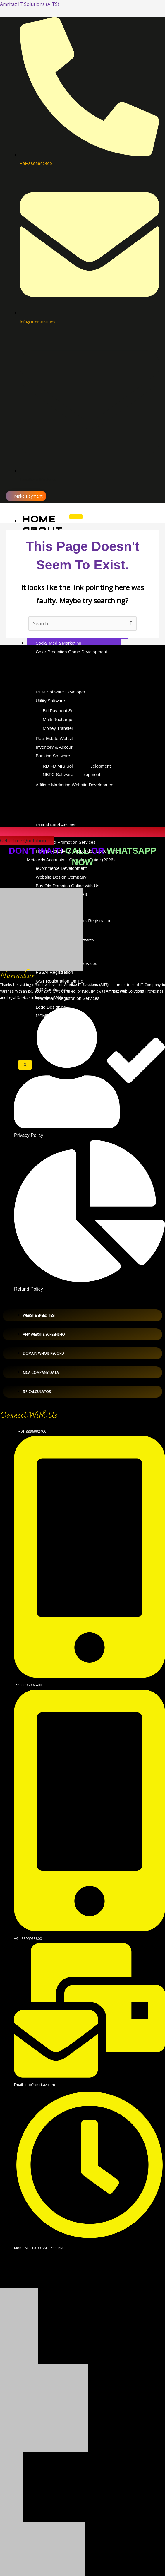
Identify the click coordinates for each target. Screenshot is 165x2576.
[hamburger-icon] (75, 516)
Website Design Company (61, 876)
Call (77, 850)
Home (39, 519)
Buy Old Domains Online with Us (67, 885)
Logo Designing (51, 1007)
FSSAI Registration (54, 972)
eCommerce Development (61, 868)
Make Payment (28, 496)
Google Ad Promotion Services (65, 842)
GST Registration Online (59, 980)
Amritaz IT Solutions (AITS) (29, 4)
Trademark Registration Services (67, 998)
